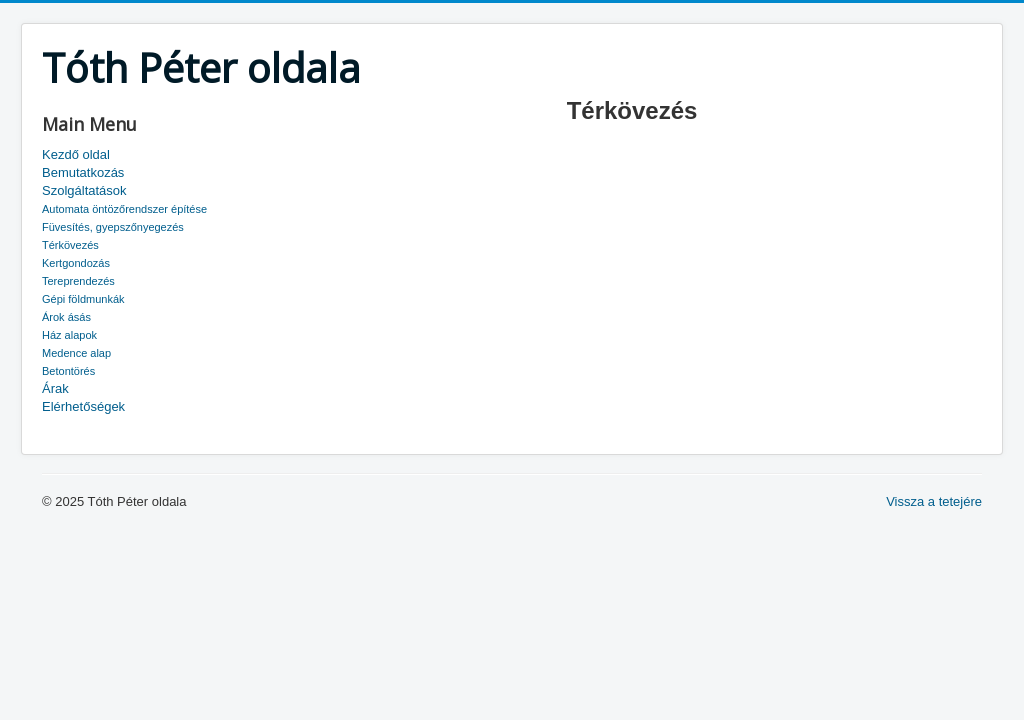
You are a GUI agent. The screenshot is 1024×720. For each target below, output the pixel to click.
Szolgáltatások (84, 190)
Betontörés (68, 371)
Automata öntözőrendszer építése (124, 209)
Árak (55, 388)
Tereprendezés (78, 281)
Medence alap (76, 353)
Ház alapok (69, 335)
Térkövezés (70, 245)
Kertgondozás (76, 263)
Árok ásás (66, 317)
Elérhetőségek (83, 406)
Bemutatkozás (83, 172)
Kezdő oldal (76, 154)
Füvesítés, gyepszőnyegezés (113, 227)
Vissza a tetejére (934, 501)
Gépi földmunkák (83, 299)
